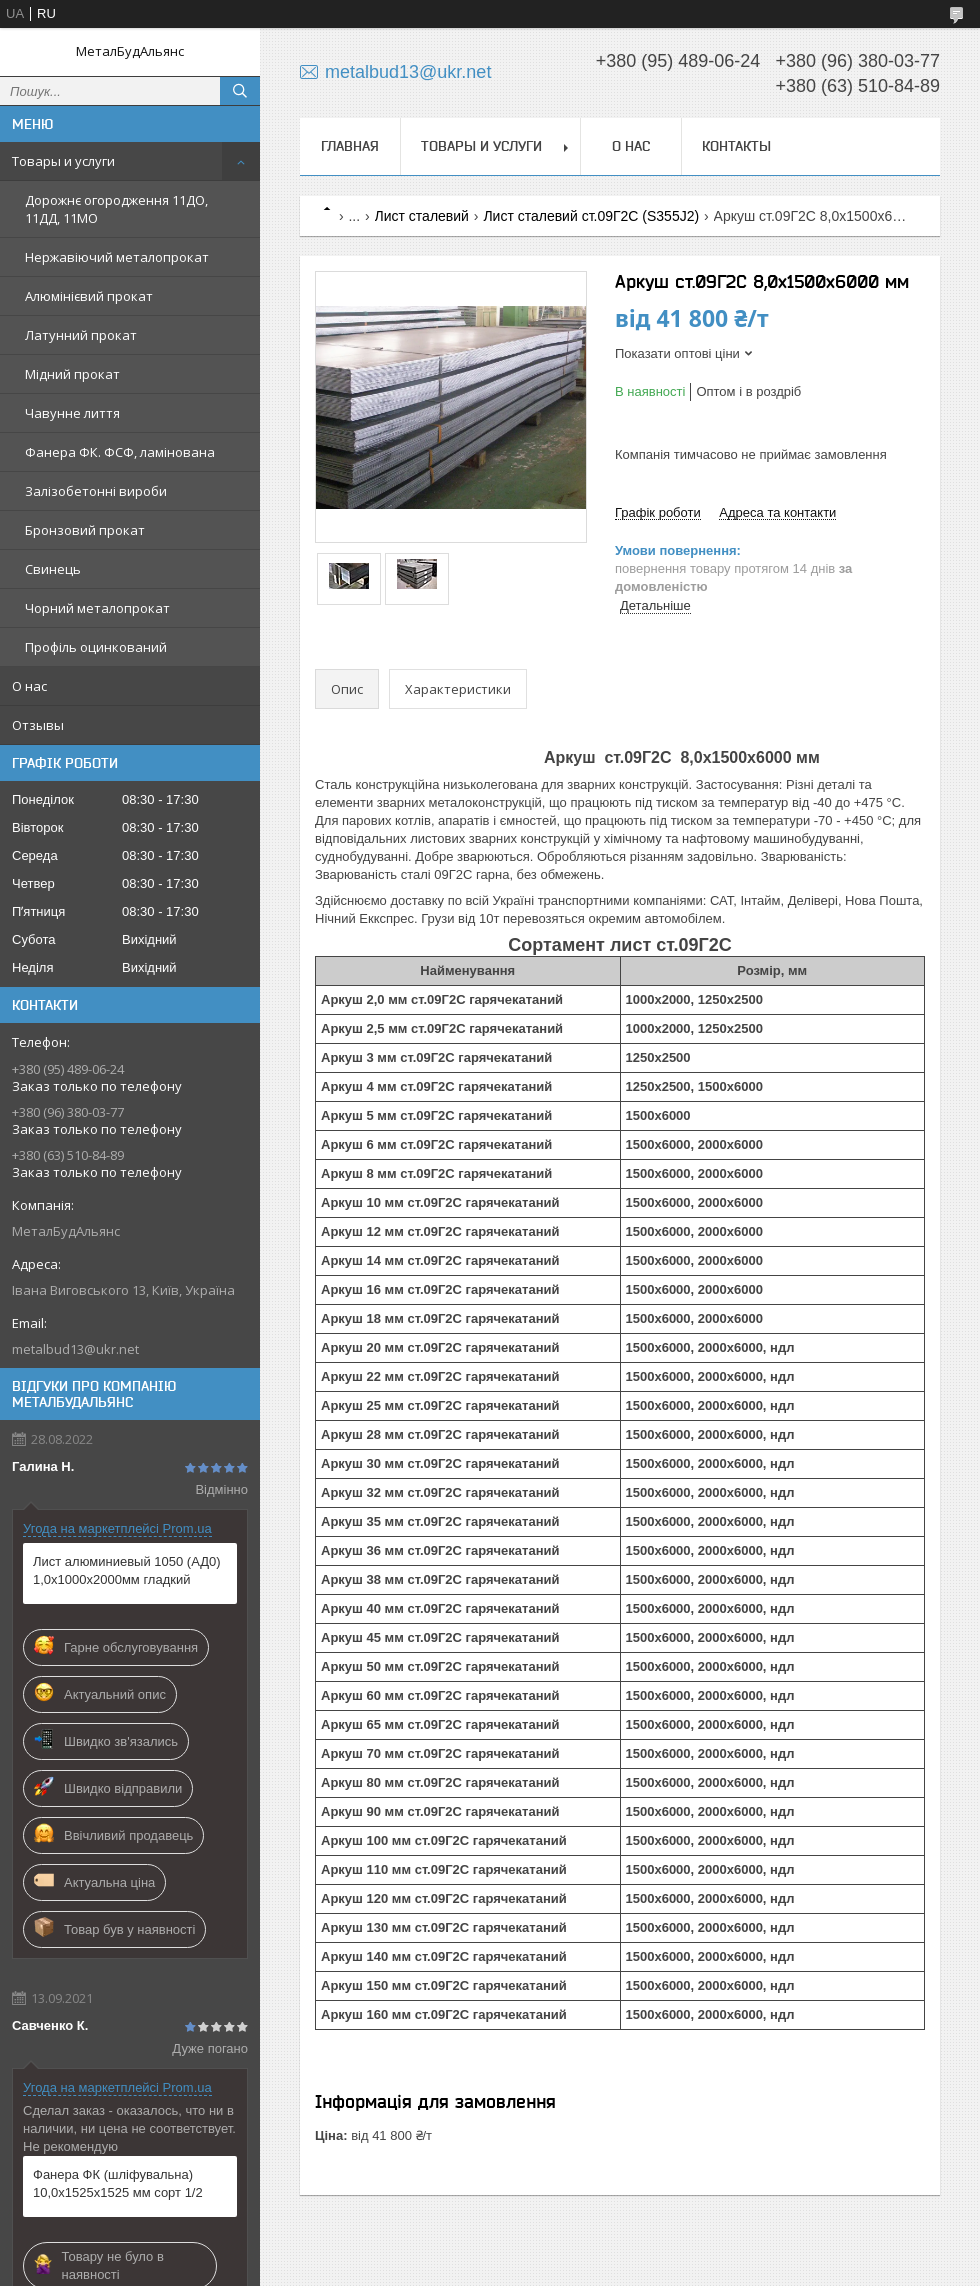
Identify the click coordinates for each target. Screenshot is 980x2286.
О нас (29, 686)
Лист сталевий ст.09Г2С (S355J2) (591, 216)
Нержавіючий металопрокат (117, 257)
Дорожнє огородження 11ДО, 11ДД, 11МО (116, 209)
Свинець (53, 569)
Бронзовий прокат (85, 530)
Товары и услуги (63, 161)
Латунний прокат (81, 335)
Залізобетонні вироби (96, 491)
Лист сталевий (422, 216)
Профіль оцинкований (96, 647)
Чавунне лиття (72, 413)
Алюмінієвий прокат (89, 296)
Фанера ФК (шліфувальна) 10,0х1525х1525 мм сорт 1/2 (118, 2183)
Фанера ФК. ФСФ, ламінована (120, 452)
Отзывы (38, 725)
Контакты (736, 146)
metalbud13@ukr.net (75, 1349)
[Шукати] (240, 91)
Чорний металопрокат (97, 608)
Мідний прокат (72, 374)
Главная (350, 146)
